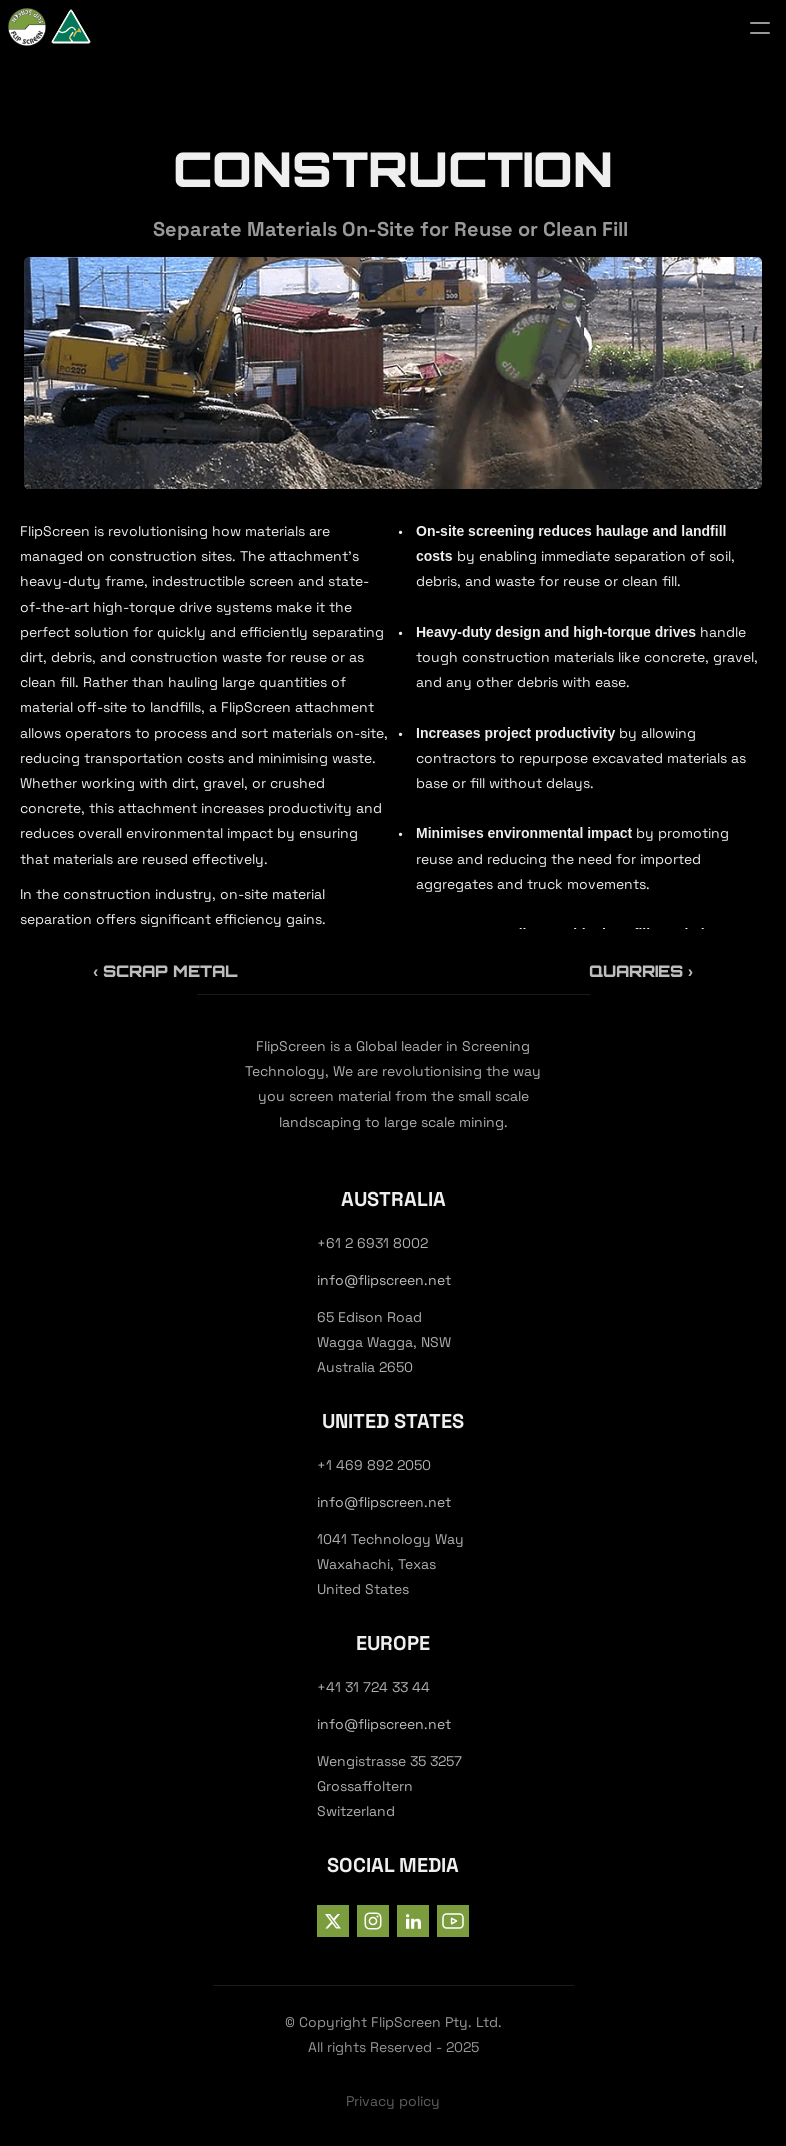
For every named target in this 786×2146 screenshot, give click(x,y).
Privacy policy (393, 2101)
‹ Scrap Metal (165, 971)
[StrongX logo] (87, 28)
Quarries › (641, 971)
